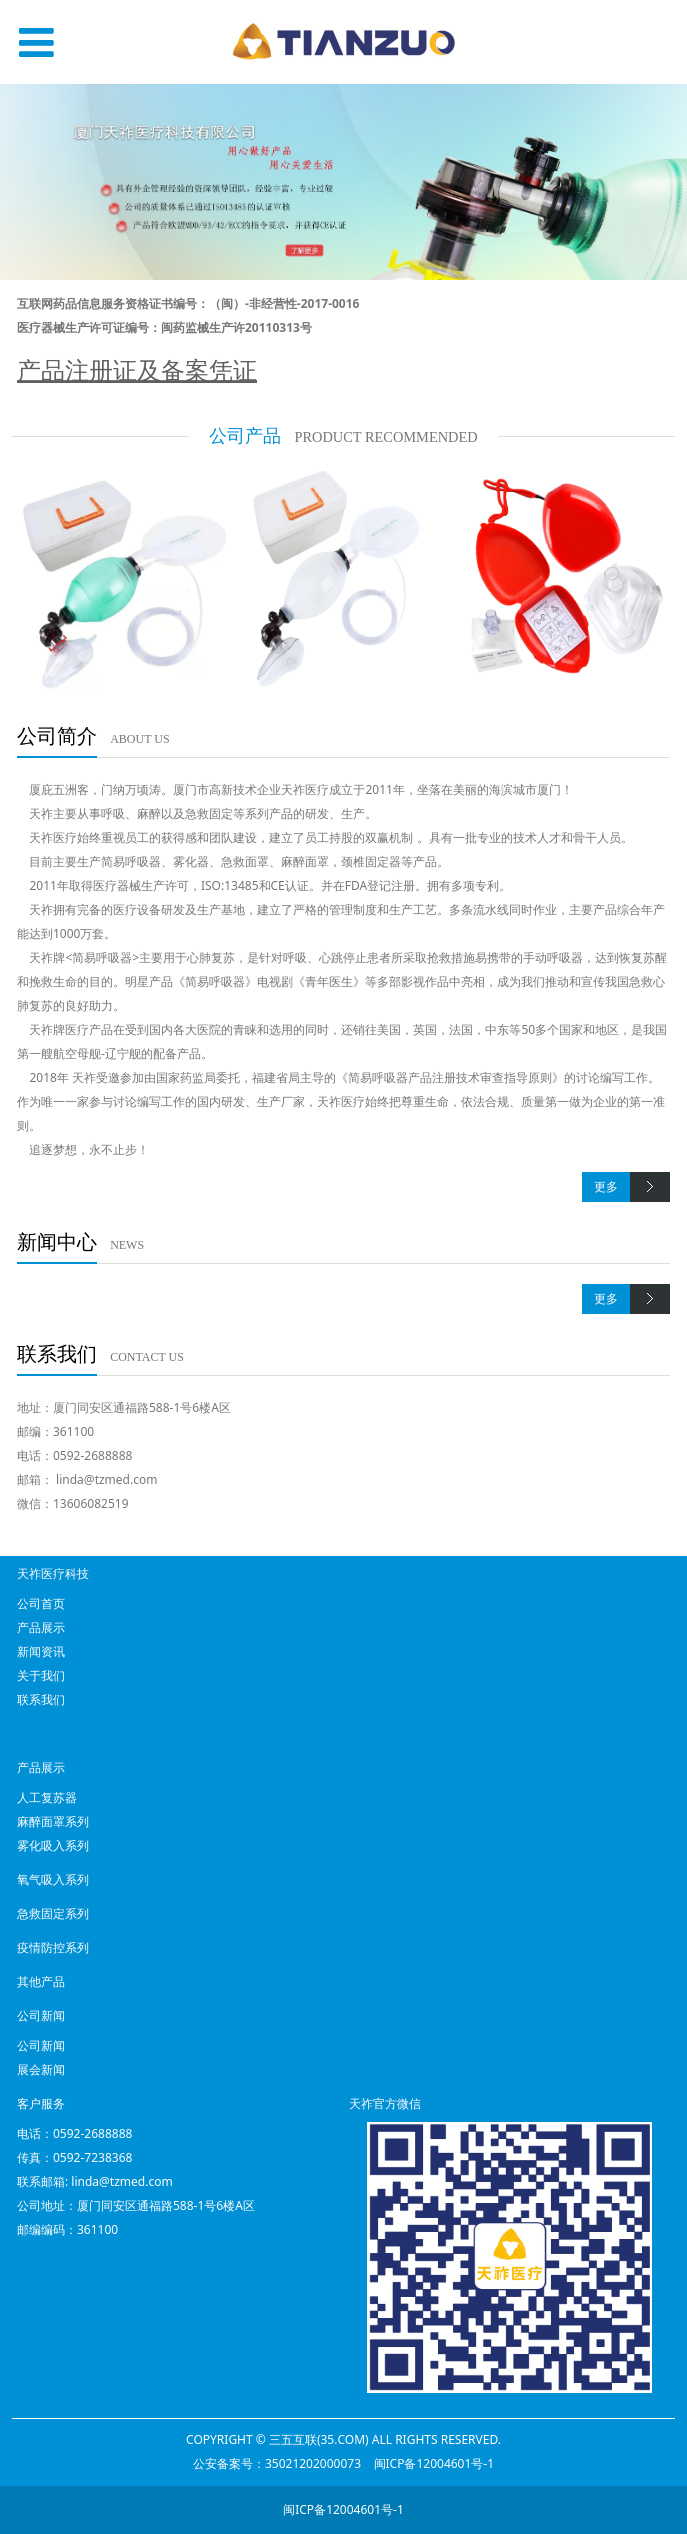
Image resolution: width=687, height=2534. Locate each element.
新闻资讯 (41, 1651)
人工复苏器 (47, 1797)
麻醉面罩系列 (53, 1821)
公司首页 (41, 1603)
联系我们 (41, 1699)
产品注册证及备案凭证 (137, 369)
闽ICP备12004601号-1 (434, 2463)
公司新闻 (41, 2045)
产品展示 (41, 1627)
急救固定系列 (53, 1913)
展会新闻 (41, 2069)
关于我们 (41, 1675)
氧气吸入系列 (53, 1879)
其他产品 (41, 1981)
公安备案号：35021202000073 (277, 2463)
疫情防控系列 (53, 1947)
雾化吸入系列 (53, 1845)
